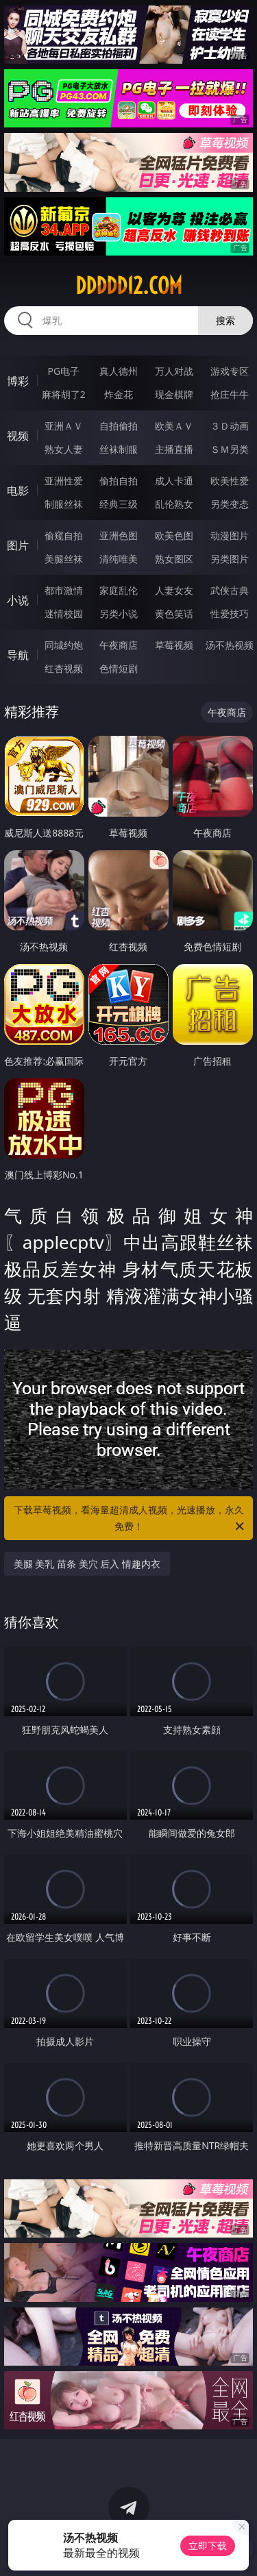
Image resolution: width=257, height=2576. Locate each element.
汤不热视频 (230, 645)
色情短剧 (118, 668)
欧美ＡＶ (174, 425)
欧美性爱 (229, 480)
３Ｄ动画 (229, 425)
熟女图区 (174, 558)
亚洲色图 (118, 535)
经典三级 (118, 503)
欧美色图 (174, 535)
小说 (18, 600)
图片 (18, 545)
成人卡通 (174, 480)
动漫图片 (229, 535)
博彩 (18, 380)
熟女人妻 (64, 449)
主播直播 (174, 449)
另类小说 (118, 613)
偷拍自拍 (118, 480)
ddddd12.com (128, 285)
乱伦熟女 (174, 503)
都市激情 (64, 590)
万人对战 (174, 370)
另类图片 (229, 558)
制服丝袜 (64, 503)
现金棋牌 (174, 394)
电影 (18, 490)
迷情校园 (64, 613)
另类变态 (229, 503)
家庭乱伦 (118, 590)
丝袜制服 (118, 449)
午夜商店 (118, 645)
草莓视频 (174, 645)
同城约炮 (64, 645)
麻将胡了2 (64, 394)
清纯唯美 (118, 558)
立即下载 (207, 2545)
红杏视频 (64, 668)
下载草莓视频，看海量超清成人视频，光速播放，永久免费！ (130, 1519)
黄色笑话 (174, 613)
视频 (18, 435)
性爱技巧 (229, 613)
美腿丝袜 (64, 558)
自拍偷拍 (118, 425)
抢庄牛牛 (229, 394)
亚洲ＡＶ (64, 425)
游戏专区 (229, 370)
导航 (18, 654)
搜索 (225, 320)
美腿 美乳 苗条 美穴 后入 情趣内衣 (87, 1563)
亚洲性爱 (64, 480)
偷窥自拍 (64, 535)
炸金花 (118, 394)
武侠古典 (229, 590)
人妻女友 (174, 590)
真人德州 (118, 370)
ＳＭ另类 (229, 449)
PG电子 (63, 370)
